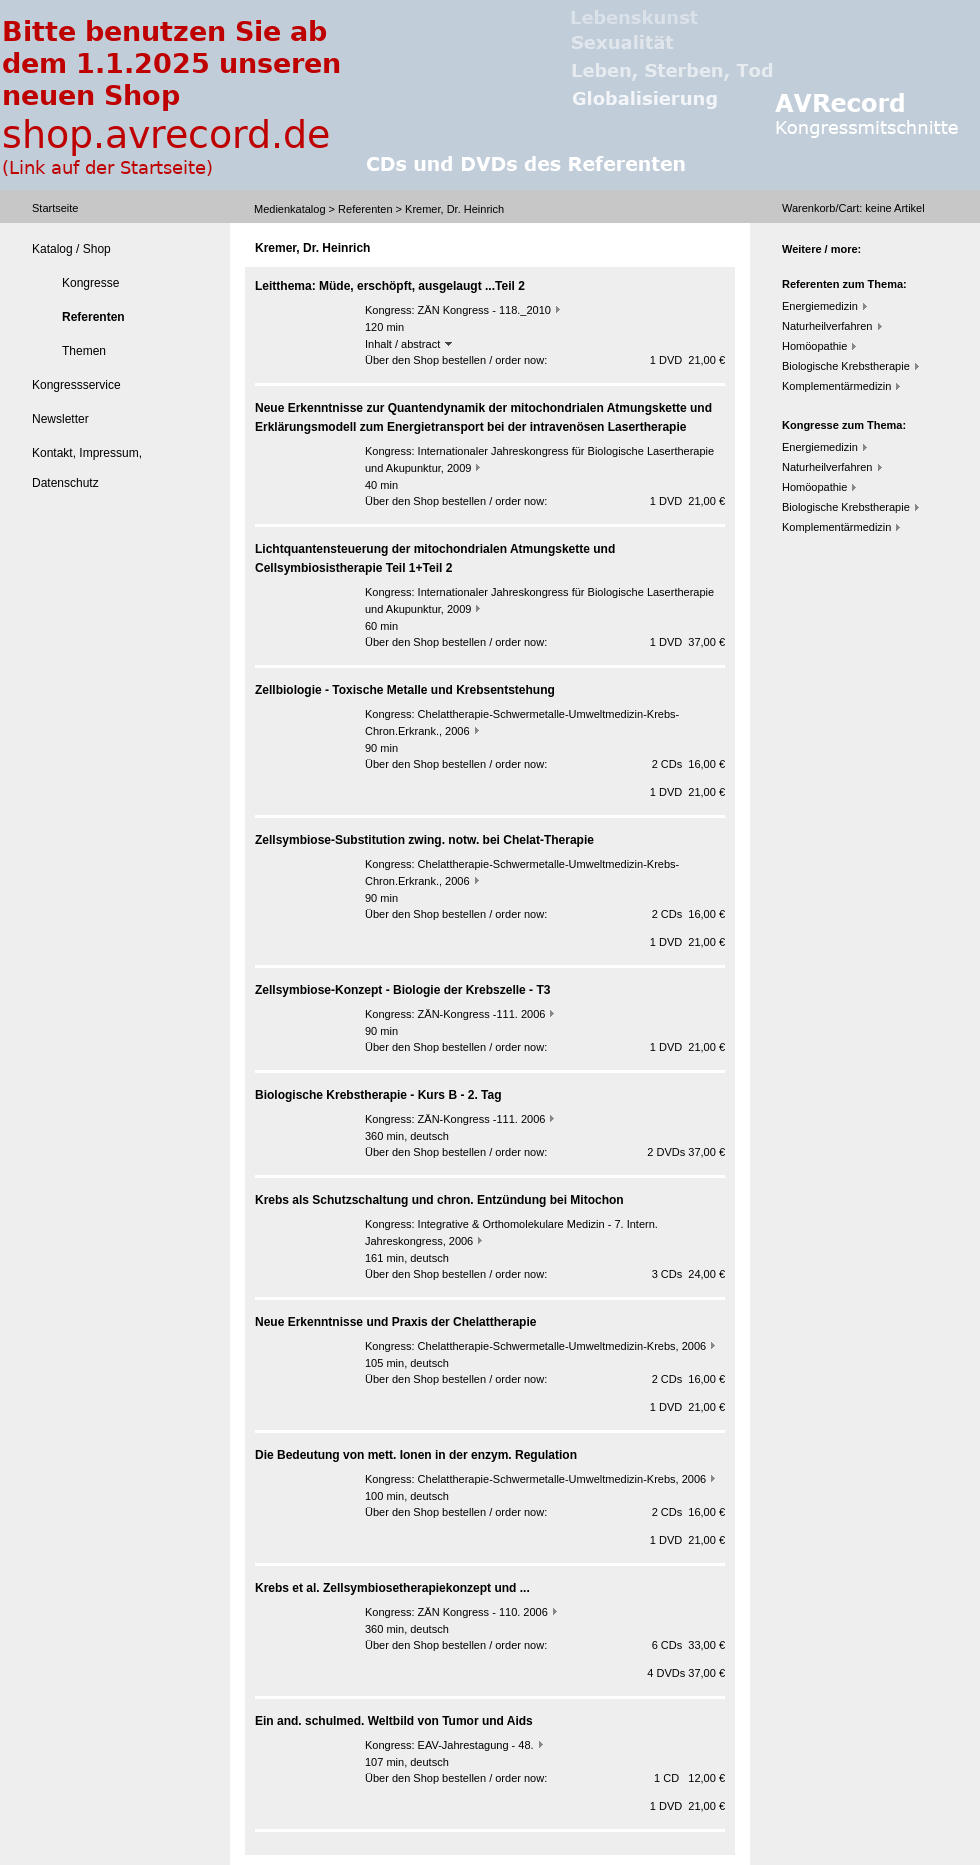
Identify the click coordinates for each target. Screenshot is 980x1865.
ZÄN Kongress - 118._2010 (484, 310)
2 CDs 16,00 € (688, 764)
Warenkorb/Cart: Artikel (853, 208)
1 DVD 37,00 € (687, 642)
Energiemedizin (820, 306)
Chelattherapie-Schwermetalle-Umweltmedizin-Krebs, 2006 (562, 1346)
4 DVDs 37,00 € (686, 1673)
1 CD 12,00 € (689, 1778)
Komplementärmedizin (836, 386)
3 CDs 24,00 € (688, 1274)
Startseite (55, 208)
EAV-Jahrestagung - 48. (476, 1745)
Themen (84, 351)
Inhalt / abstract (408, 344)
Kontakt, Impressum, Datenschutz (87, 468)
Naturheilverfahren (827, 326)
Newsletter (60, 419)
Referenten (365, 209)
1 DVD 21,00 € (687, 360)
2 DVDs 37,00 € (686, 1152)
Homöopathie (814, 346)
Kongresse (90, 283)
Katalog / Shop (71, 249)
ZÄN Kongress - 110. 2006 (483, 1612)
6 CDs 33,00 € (688, 1645)
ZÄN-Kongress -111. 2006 (482, 1014)
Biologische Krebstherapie (846, 366)
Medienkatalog (290, 209)
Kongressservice (76, 385)
